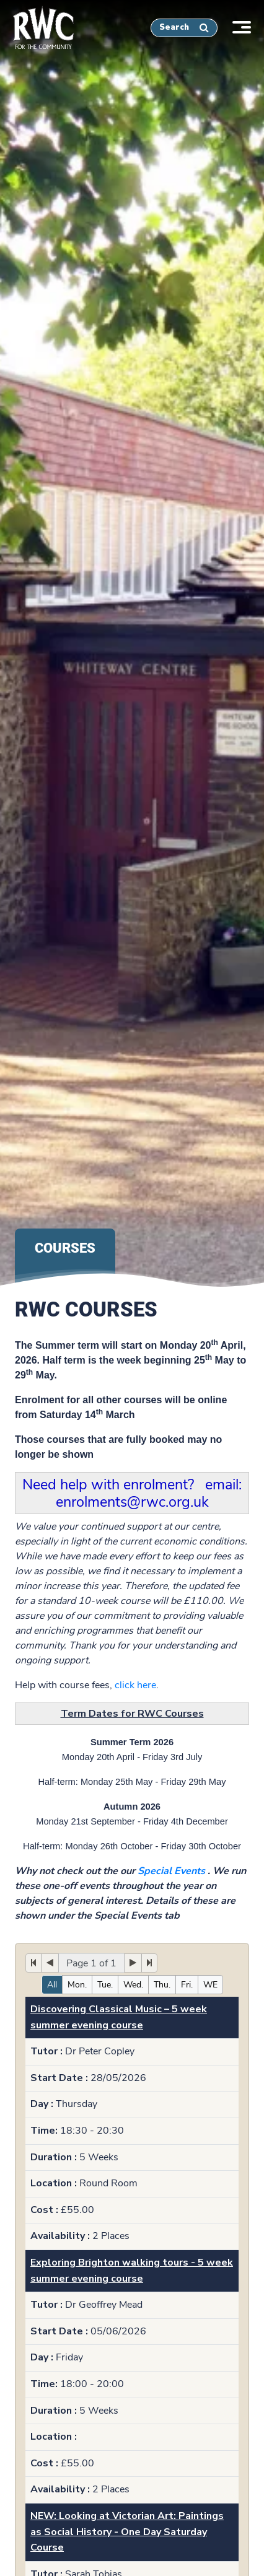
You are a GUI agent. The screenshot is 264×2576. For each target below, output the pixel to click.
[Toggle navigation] (248, 25)
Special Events (171, 1871)
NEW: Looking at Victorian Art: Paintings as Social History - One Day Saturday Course (127, 2531)
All (52, 1985)
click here (135, 1685)
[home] (37, 25)
